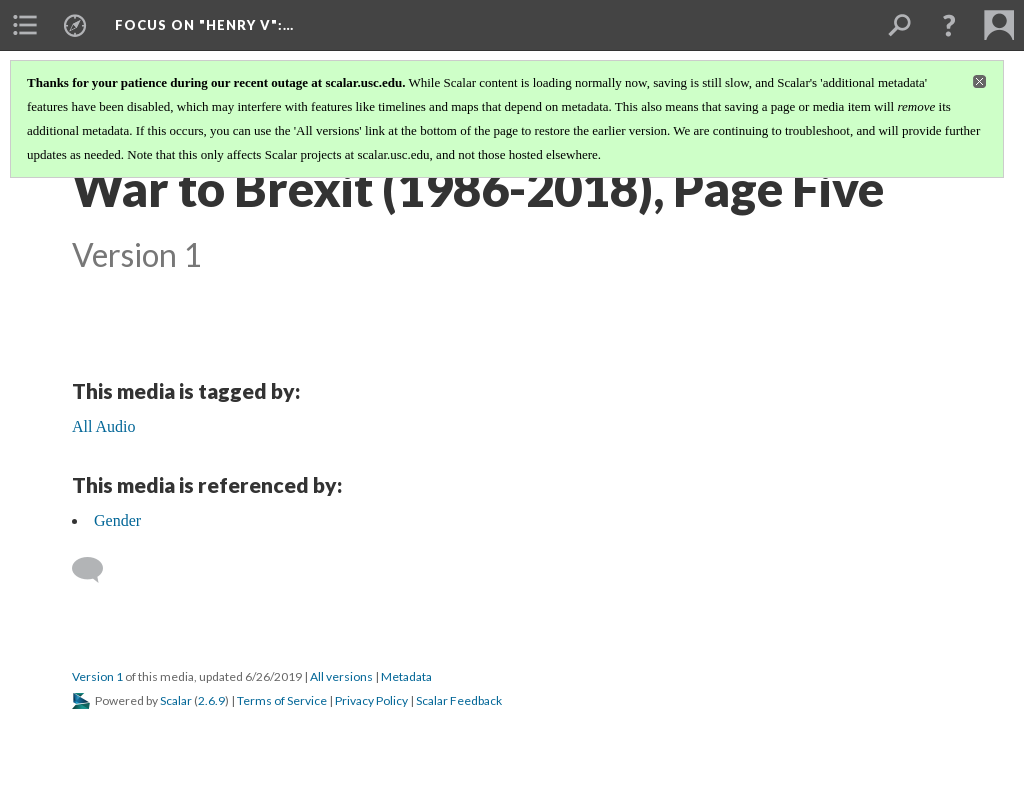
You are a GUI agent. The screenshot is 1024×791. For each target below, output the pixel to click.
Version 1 (97, 676)
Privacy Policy (371, 700)
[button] (949, 25)
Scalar (176, 700)
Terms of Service (282, 700)
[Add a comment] (96, 570)
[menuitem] (25, 25)
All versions (341, 676)
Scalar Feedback (459, 700)
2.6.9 (211, 700)
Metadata (406, 676)
